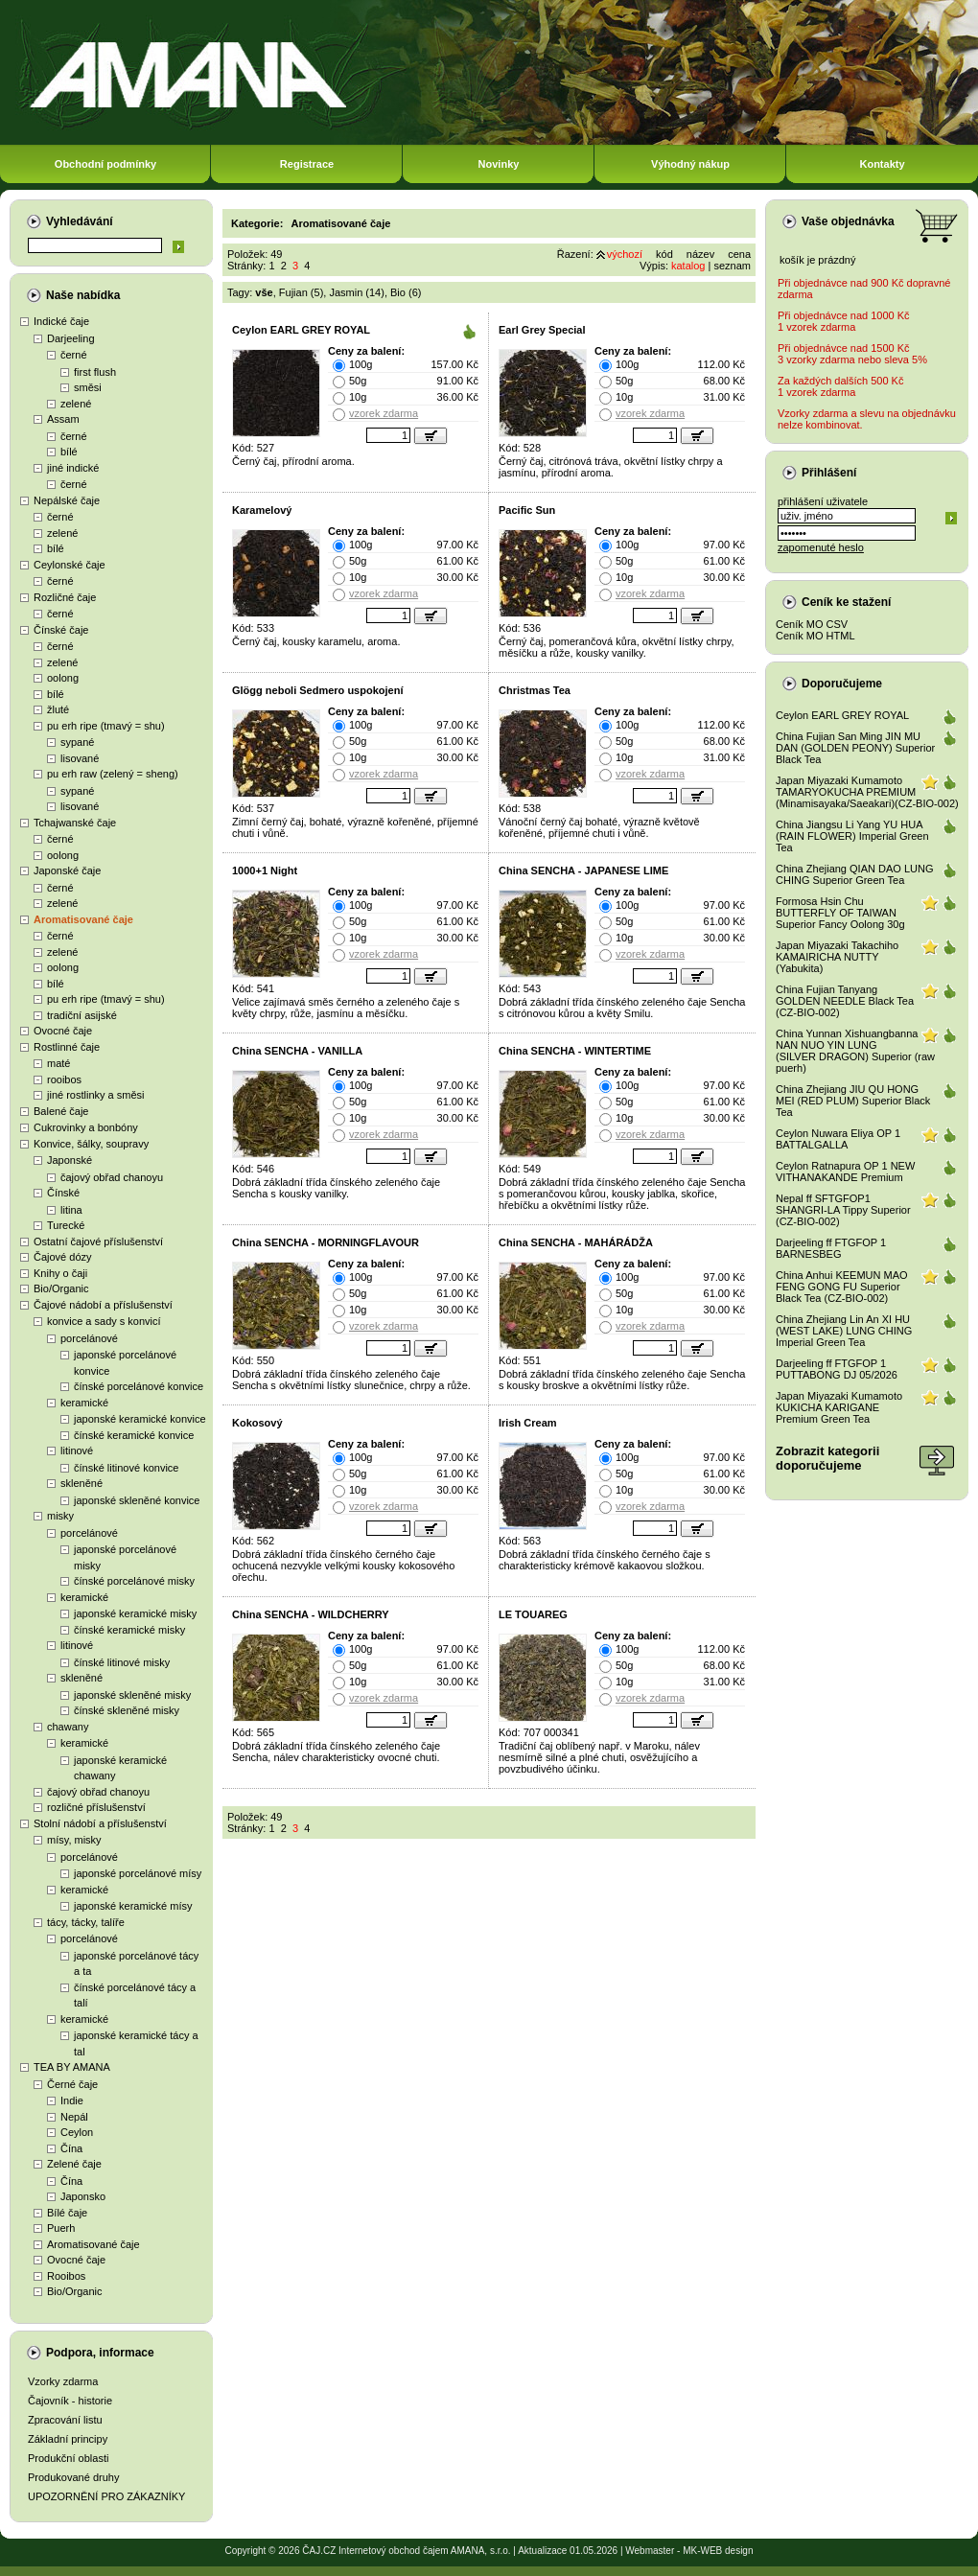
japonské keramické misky (135, 1613)
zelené (75, 403)
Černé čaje (72, 2084)
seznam (732, 265)
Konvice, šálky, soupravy (91, 1143)
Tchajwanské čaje (75, 822)
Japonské (69, 1160)
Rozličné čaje (65, 597)
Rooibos (66, 2276)
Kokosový (257, 1422)
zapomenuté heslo (821, 547)
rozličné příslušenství (96, 1807)
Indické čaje (61, 321)
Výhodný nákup (690, 164)
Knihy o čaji (60, 1273)
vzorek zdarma (383, 413)
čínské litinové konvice (126, 1468)
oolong (63, 678)
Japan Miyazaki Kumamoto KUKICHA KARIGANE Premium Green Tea (839, 1407)
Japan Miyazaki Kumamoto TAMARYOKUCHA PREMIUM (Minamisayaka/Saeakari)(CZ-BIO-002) (867, 792)
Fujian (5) (301, 292)
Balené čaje (61, 1111)
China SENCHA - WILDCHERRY (310, 1614)
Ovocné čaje (63, 1030)
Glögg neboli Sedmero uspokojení (317, 690)
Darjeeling (71, 338)
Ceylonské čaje (69, 564)
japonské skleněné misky (132, 1695)
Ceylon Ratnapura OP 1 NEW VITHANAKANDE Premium (845, 1171)
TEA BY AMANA (72, 2067)
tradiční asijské (82, 1015)
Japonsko (82, 2196)
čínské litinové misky (122, 1662)
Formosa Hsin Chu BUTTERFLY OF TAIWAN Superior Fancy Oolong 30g (840, 912)
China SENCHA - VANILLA (297, 1050)
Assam (63, 419)
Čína (71, 2148)
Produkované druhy (73, 2477)
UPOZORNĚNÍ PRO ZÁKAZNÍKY (106, 2496)
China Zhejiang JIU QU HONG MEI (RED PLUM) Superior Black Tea (853, 1100)
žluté (58, 709)
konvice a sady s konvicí (104, 1321)
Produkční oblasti (68, 2458)
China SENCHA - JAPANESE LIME (583, 870)
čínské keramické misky (129, 1630)
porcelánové (89, 1338)
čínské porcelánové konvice (138, 1386)
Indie (71, 2100)
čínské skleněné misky (126, 1710)
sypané (77, 742)
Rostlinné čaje (67, 1047)
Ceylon (76, 2132)
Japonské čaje (67, 870)
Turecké (65, 1225)
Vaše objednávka (848, 221)
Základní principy (67, 2439)
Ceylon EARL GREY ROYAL (301, 330)
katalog (688, 265)
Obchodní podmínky (105, 164)
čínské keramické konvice (134, 1435)
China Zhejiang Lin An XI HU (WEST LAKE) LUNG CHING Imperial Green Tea (844, 1330)
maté (58, 1063)
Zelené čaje (74, 2164)
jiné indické (73, 468)
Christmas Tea (534, 690)
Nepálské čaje (67, 500)
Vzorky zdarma (63, 2381)
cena (739, 254)
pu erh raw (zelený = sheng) (112, 773)
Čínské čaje (61, 630)
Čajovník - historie (70, 2400)
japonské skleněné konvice (136, 1500)
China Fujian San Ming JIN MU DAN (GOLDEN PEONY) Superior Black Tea (855, 748)
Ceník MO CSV (812, 624)
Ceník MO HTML (815, 635)
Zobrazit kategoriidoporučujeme (827, 1458)
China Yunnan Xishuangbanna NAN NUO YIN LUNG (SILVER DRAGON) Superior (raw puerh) (855, 1051)
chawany (67, 1726)
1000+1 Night (264, 870)
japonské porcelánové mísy (137, 1873)
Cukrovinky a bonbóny (86, 1127)
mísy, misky (74, 1839)
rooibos (64, 1079)
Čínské (63, 1192)
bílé (69, 451)
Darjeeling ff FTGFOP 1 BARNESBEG (831, 1248)
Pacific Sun (527, 510)
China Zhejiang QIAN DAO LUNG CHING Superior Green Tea (854, 874)
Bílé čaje (67, 2212)
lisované (79, 758)
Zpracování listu (65, 2419)
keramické (84, 1402)
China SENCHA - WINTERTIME (575, 1050)
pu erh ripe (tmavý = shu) (106, 725)
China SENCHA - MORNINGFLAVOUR (325, 1242)
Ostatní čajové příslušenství (98, 1241)
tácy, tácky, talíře (86, 1922)
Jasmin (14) (356, 292)
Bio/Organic (61, 1288)
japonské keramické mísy (133, 1906)
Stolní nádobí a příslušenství (100, 1823)
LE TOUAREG (533, 1614)
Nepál (74, 2117)
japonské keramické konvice (140, 1419)
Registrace (307, 164)
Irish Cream (528, 1422)
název (700, 254)
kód (664, 254)
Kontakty (881, 164)
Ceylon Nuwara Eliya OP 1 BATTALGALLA (838, 1138)
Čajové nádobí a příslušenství (103, 1305)
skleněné (81, 1483)
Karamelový (261, 510)
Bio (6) (405, 292)
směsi (88, 387)
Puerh (61, 2228)
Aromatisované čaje (83, 919)
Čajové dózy (63, 1257)
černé (73, 354)
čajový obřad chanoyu (111, 1177)
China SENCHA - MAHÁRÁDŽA (576, 1242)
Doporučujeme (842, 683)
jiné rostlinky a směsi (95, 1095)
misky (60, 1515)
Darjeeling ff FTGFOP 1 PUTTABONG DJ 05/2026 (836, 1369)
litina (71, 1210)
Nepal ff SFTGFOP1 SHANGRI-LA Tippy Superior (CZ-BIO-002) (843, 1210)
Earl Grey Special (542, 330)
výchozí (624, 254)
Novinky (499, 164)
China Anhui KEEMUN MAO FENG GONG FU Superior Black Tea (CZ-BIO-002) (842, 1286)
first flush (95, 372)
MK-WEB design (718, 2550)
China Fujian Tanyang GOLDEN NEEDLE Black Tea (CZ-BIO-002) (845, 1001)
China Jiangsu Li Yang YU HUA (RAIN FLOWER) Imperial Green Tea (852, 836)
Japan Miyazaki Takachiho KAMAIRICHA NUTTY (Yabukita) (837, 957)
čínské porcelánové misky (134, 1581)
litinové (76, 1450)
